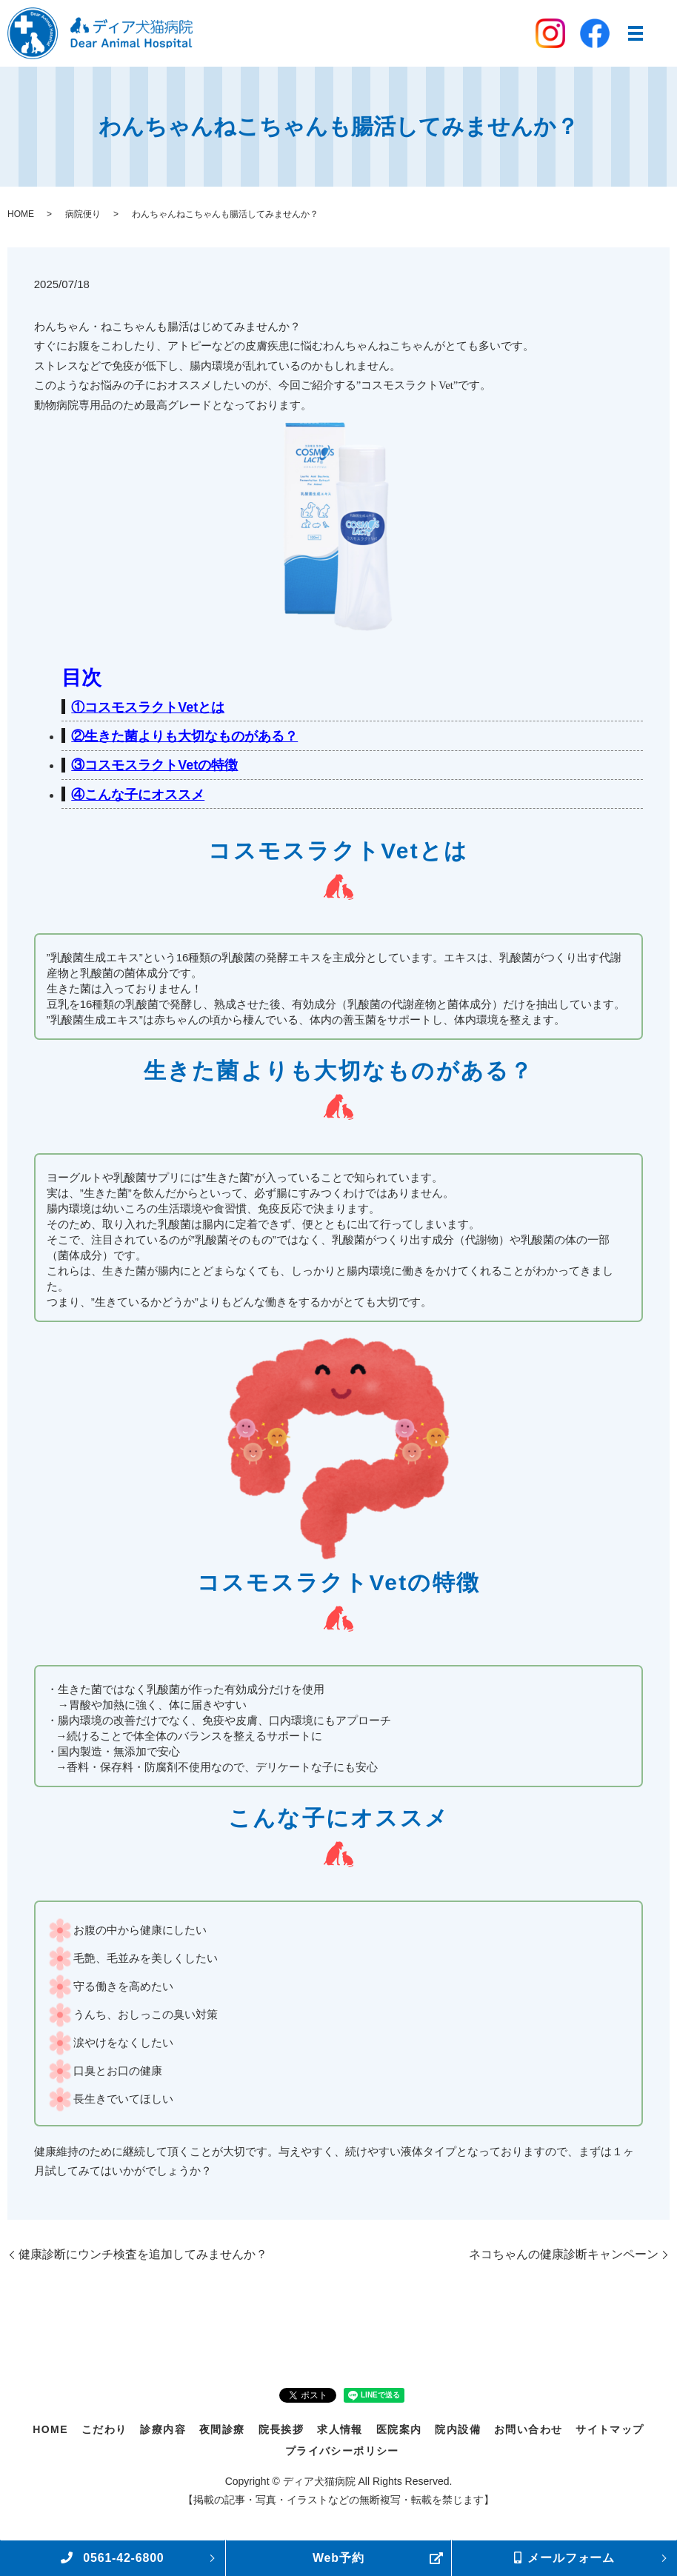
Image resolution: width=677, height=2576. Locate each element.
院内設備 (458, 2429)
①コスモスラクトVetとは (147, 707)
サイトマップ (610, 2429)
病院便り (83, 214)
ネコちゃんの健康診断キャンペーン (563, 2254)
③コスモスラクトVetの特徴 (154, 765)
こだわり (104, 2429)
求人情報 (340, 2429)
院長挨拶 (281, 2429)
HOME (20, 214)
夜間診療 (222, 2429)
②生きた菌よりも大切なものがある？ (184, 736)
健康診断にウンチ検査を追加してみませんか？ (143, 2254)
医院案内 (399, 2429)
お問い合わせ (528, 2429)
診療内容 (163, 2429)
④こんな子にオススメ (137, 794)
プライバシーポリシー (342, 2451)
